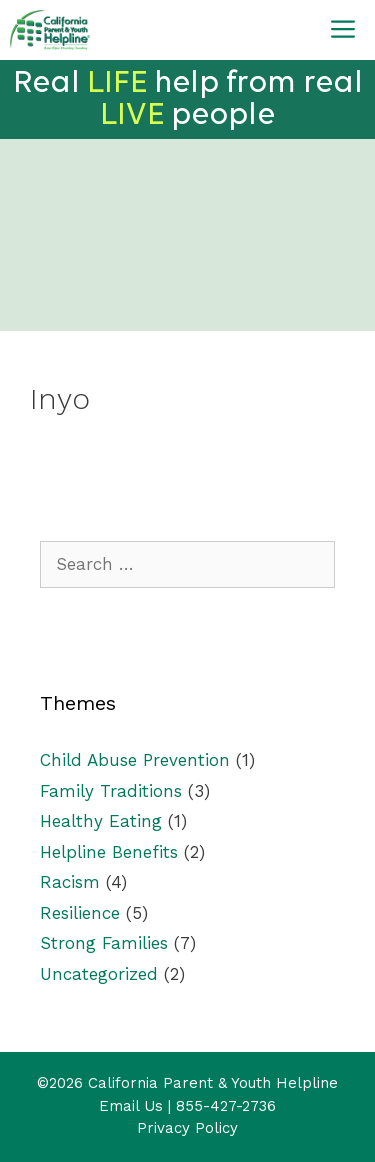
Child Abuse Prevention (135, 760)
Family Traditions (111, 791)
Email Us (131, 1106)
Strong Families (104, 943)
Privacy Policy (187, 1128)
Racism (70, 882)
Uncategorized (99, 974)
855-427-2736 (226, 1106)
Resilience (80, 913)
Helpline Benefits (109, 852)
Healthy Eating (101, 821)
